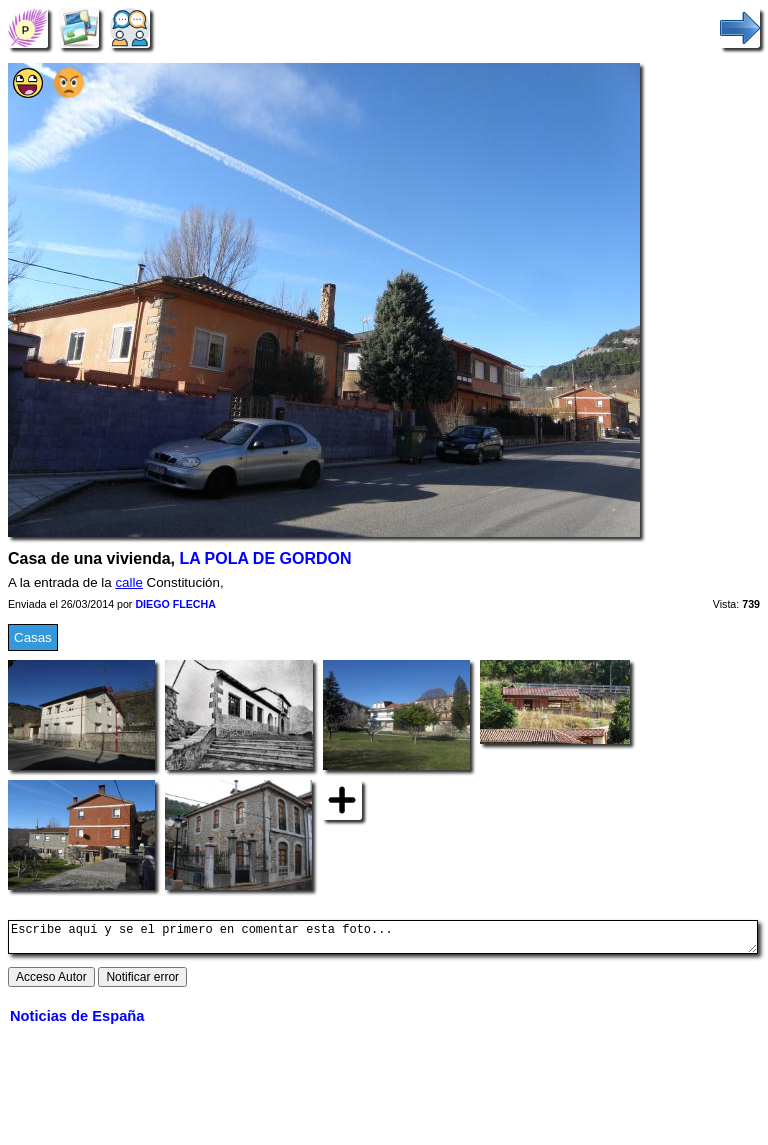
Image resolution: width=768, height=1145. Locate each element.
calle (128, 582)
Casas (33, 637)
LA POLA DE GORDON (265, 558)
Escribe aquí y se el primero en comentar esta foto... (383, 940)
